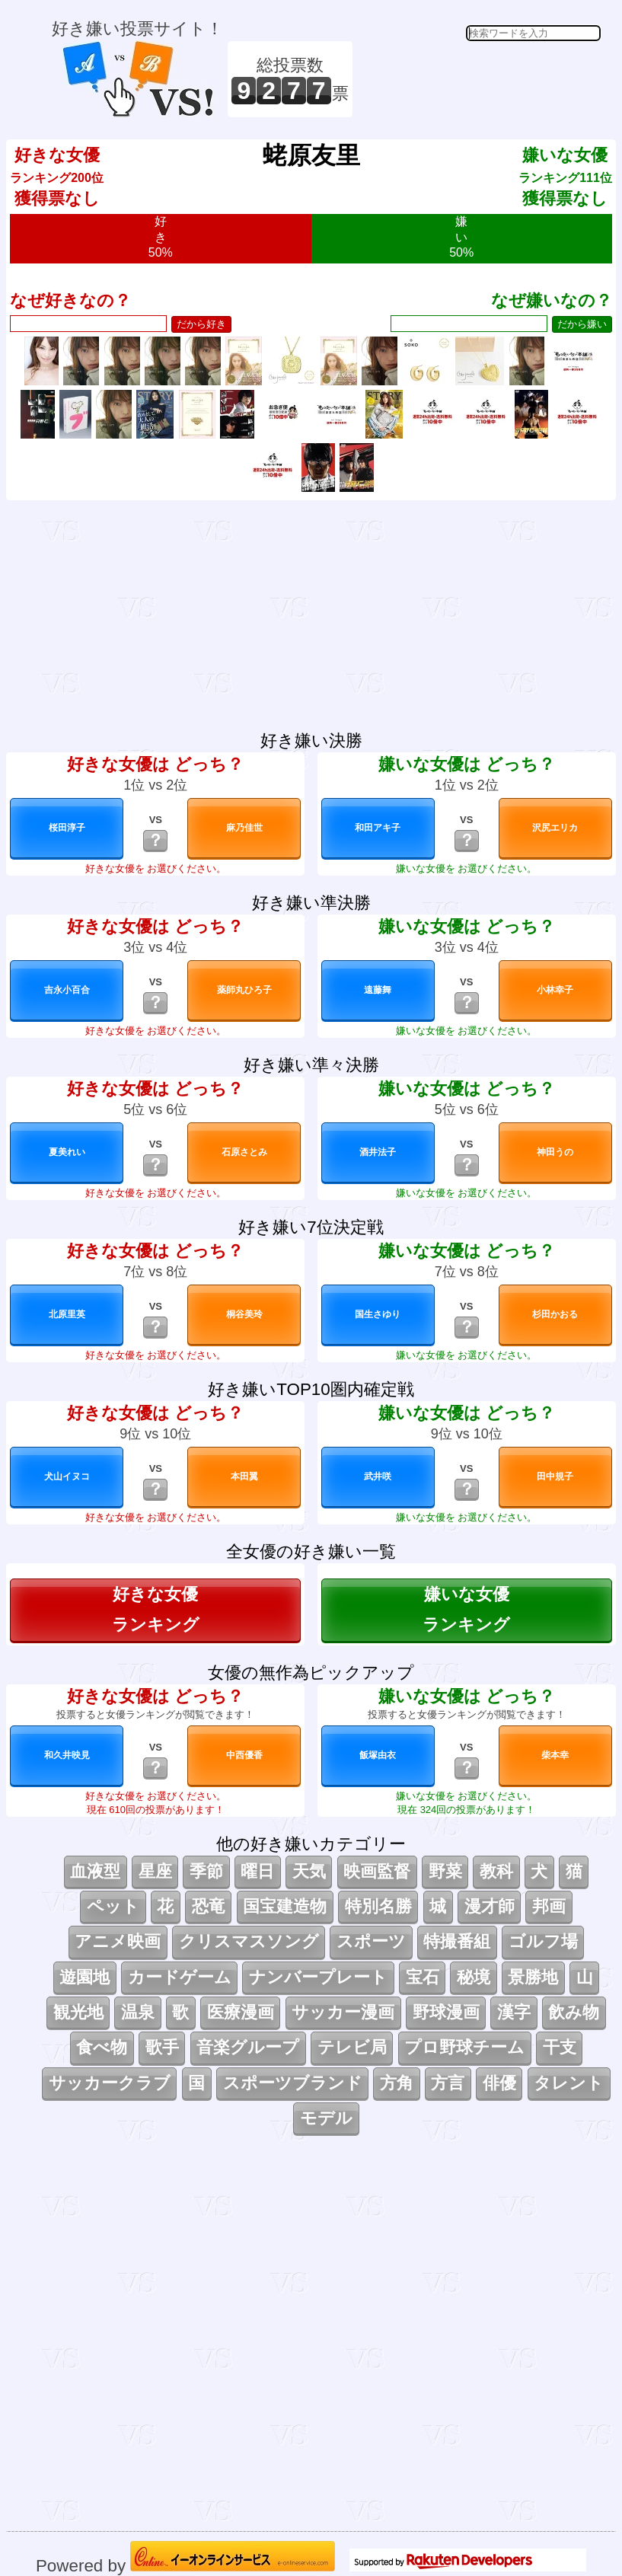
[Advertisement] (479, 79)
